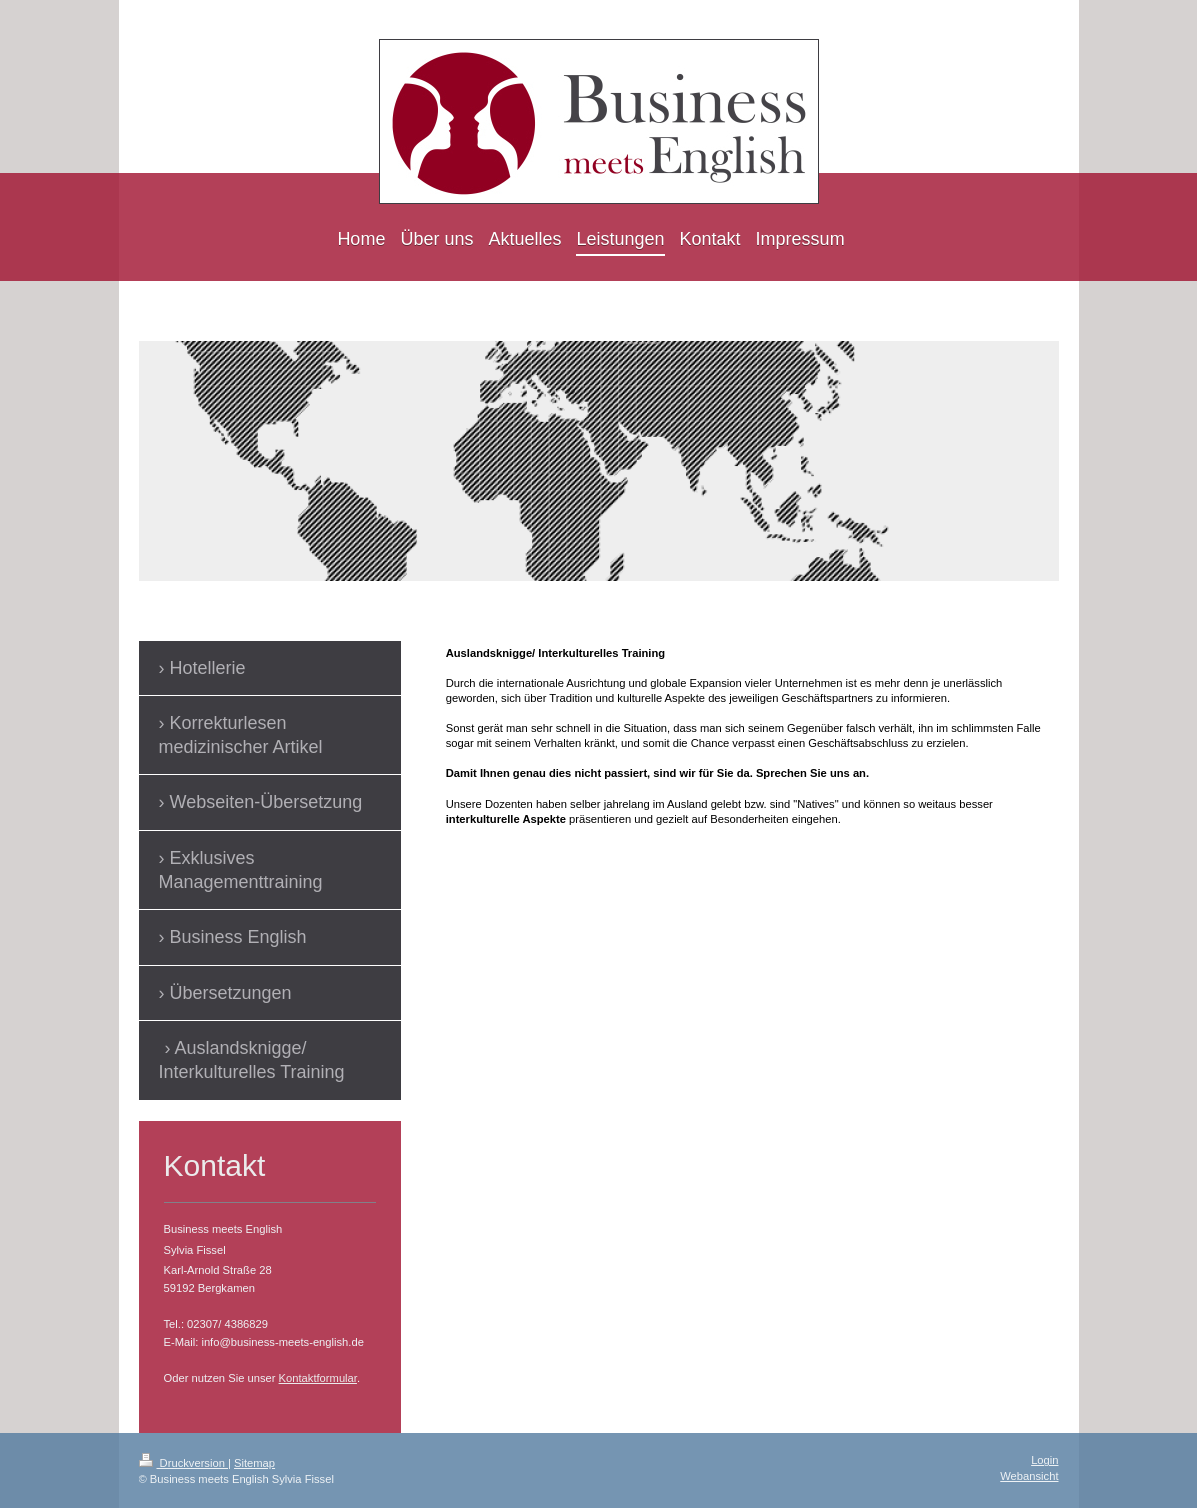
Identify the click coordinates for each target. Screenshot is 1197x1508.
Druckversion (184, 1463)
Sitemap (254, 1463)
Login (1044, 1460)
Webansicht (1029, 1476)
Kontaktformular (318, 1378)
